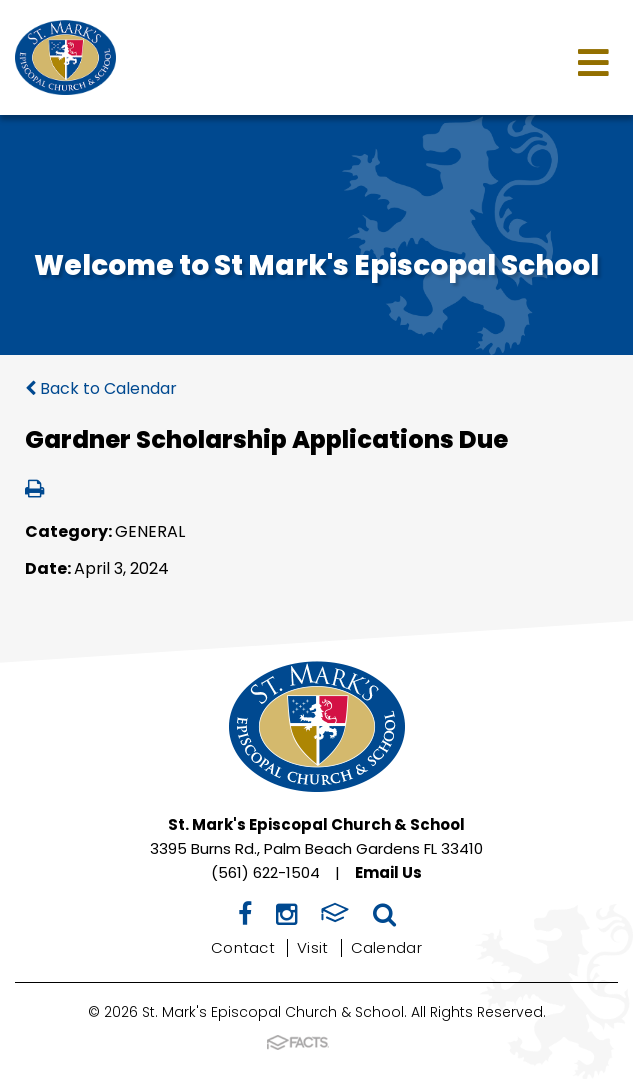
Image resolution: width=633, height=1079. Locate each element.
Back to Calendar (101, 388)
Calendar (386, 947)
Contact (243, 947)
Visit (313, 947)
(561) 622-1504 (265, 872)
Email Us (388, 872)
